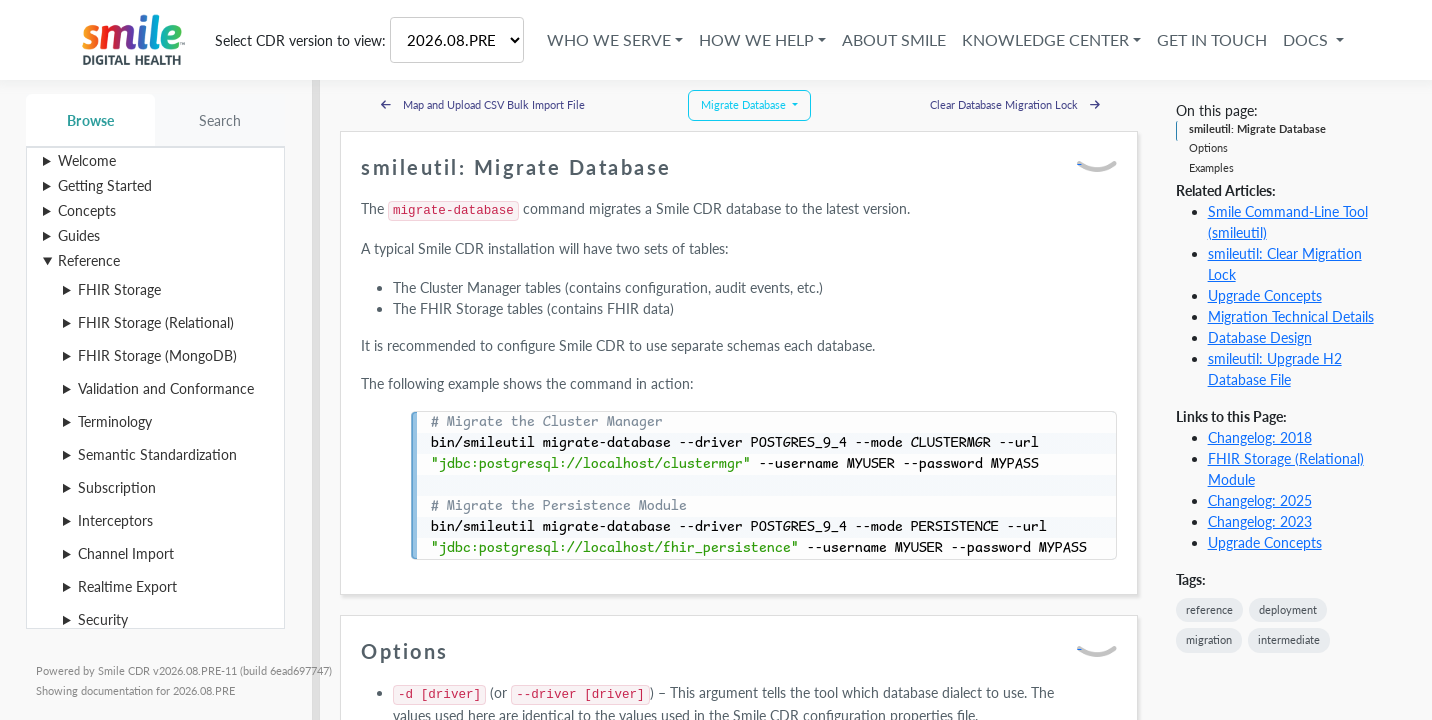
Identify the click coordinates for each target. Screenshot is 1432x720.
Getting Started (105, 185)
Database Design (1260, 337)
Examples (1211, 167)
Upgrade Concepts (1265, 295)
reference (1209, 609)
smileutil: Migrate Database (1257, 128)
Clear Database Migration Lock (1015, 104)
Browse (90, 120)
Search (220, 120)
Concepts (87, 210)
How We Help (756, 39)
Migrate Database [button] (745, 104)
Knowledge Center (1045, 39)
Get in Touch (1212, 39)
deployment (1288, 609)
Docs (1307, 39)
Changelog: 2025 (1260, 500)
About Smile (894, 39)
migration (1209, 639)
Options (1208, 147)
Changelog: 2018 (1260, 437)
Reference (89, 260)
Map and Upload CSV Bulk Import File (483, 104)
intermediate (1289, 639)
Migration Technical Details (1291, 316)
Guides (79, 235)
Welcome (87, 160)
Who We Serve (609, 39)
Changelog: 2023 (1260, 521)
